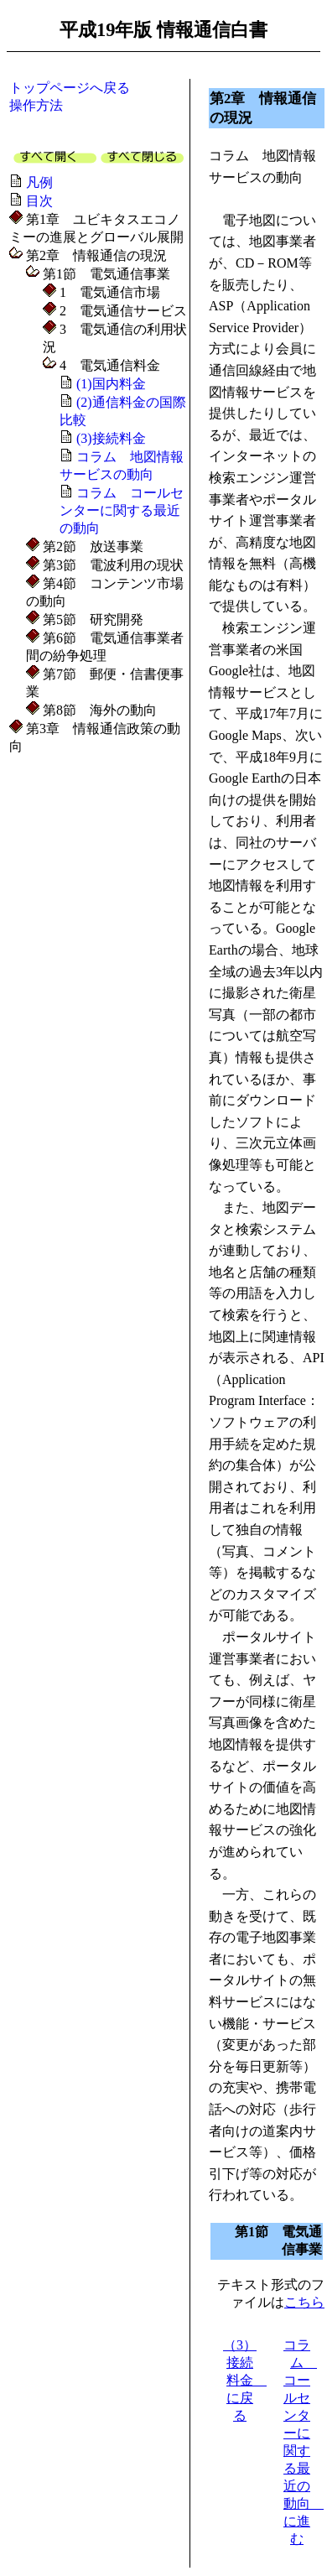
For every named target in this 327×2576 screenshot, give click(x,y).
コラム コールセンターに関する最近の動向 (122, 510)
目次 (39, 201)
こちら (304, 2302)
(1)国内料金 (111, 384)
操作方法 (36, 105)
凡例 (39, 182)
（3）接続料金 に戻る (245, 2380)
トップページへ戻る (69, 88)
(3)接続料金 (111, 438)
